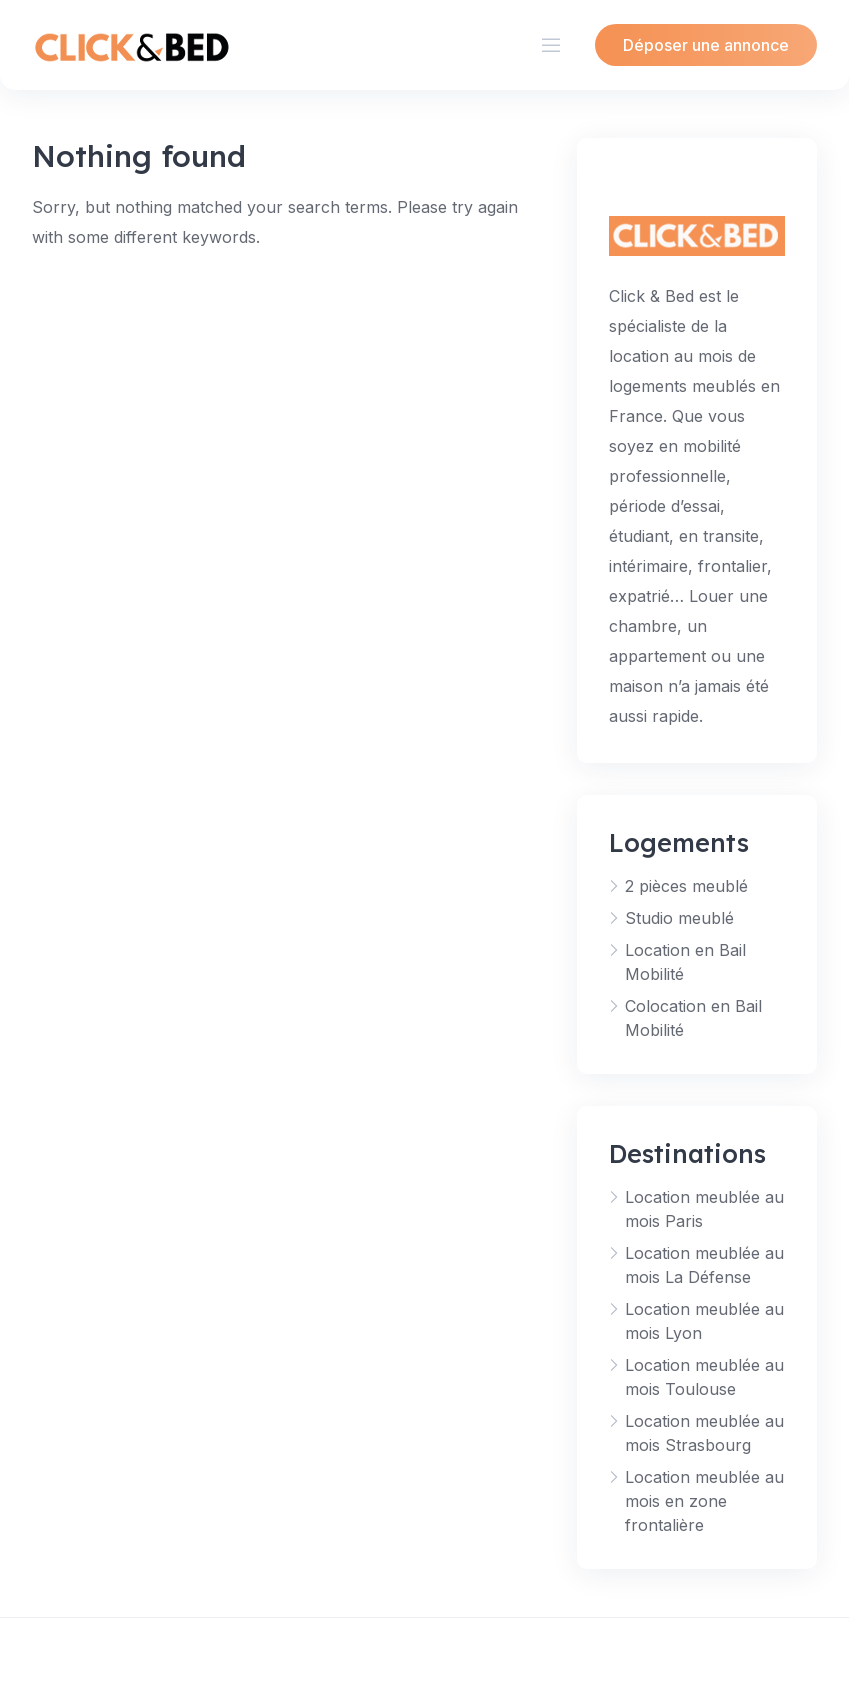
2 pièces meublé (686, 886)
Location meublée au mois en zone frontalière (704, 1501)
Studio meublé (679, 918)
